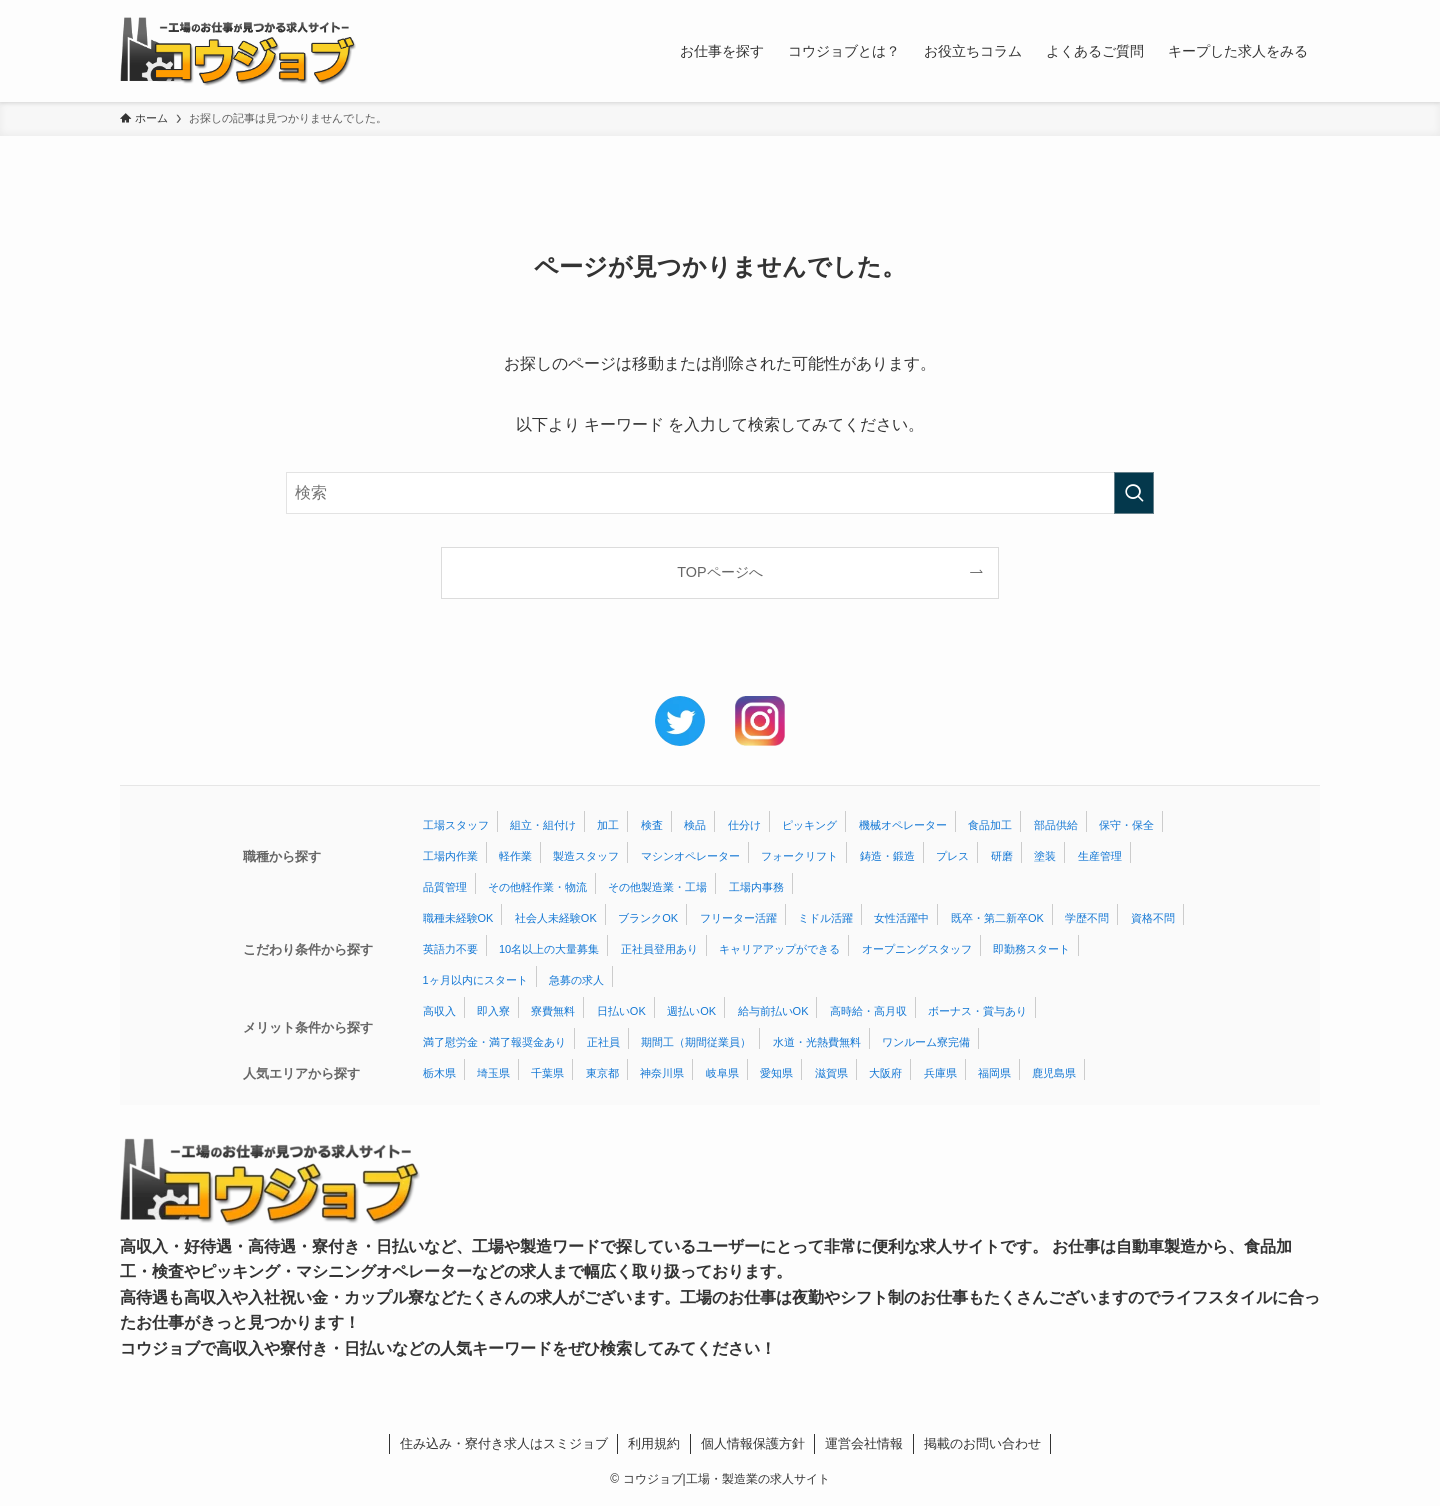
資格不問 (1153, 918)
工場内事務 (756, 887)
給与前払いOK (773, 1011)
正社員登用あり (659, 949)
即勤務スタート (1031, 949)
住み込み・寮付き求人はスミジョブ (504, 1443)
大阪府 (885, 1073)
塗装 (1045, 856)
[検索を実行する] (1134, 493)
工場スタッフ (456, 825)
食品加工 (990, 825)
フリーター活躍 (738, 918)
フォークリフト (799, 856)
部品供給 (1056, 825)
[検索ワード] (720, 493)
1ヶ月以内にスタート (475, 980)
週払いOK (691, 1011)
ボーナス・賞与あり (977, 1011)
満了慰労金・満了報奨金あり (494, 1042)
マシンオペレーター (690, 856)
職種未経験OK (458, 918)
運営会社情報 (864, 1443)
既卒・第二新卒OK (997, 918)
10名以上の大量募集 (549, 949)
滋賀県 (831, 1073)
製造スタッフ (586, 856)
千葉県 (547, 1073)
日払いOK (621, 1011)
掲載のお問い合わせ (982, 1443)
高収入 (439, 1011)
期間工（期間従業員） (696, 1042)
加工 (608, 825)
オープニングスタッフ (917, 949)
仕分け (744, 825)
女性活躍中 (901, 918)
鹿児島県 (1054, 1073)
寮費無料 (553, 1011)
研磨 (1002, 856)
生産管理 (1100, 856)
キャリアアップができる (779, 949)
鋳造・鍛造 (887, 856)
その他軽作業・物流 (537, 887)
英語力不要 (450, 949)
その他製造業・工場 (657, 887)
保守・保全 (1126, 825)
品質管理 (445, 887)
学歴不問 (1087, 918)
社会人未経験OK (556, 918)
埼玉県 (493, 1073)
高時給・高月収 (868, 1011)
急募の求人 (576, 980)
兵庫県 (940, 1073)
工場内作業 (450, 856)
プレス (952, 856)
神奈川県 (662, 1073)
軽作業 (515, 856)
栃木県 (439, 1073)
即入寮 (493, 1011)
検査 (652, 825)
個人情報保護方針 (753, 1443)
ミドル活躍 (825, 918)
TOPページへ (719, 572)
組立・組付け (543, 825)
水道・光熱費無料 (817, 1042)
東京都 (602, 1073)
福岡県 (994, 1073)
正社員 (603, 1042)
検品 (695, 825)
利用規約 (654, 1443)
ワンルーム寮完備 (926, 1042)
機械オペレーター (903, 825)
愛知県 (776, 1073)
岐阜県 (722, 1073)
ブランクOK (648, 918)
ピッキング (809, 825)
